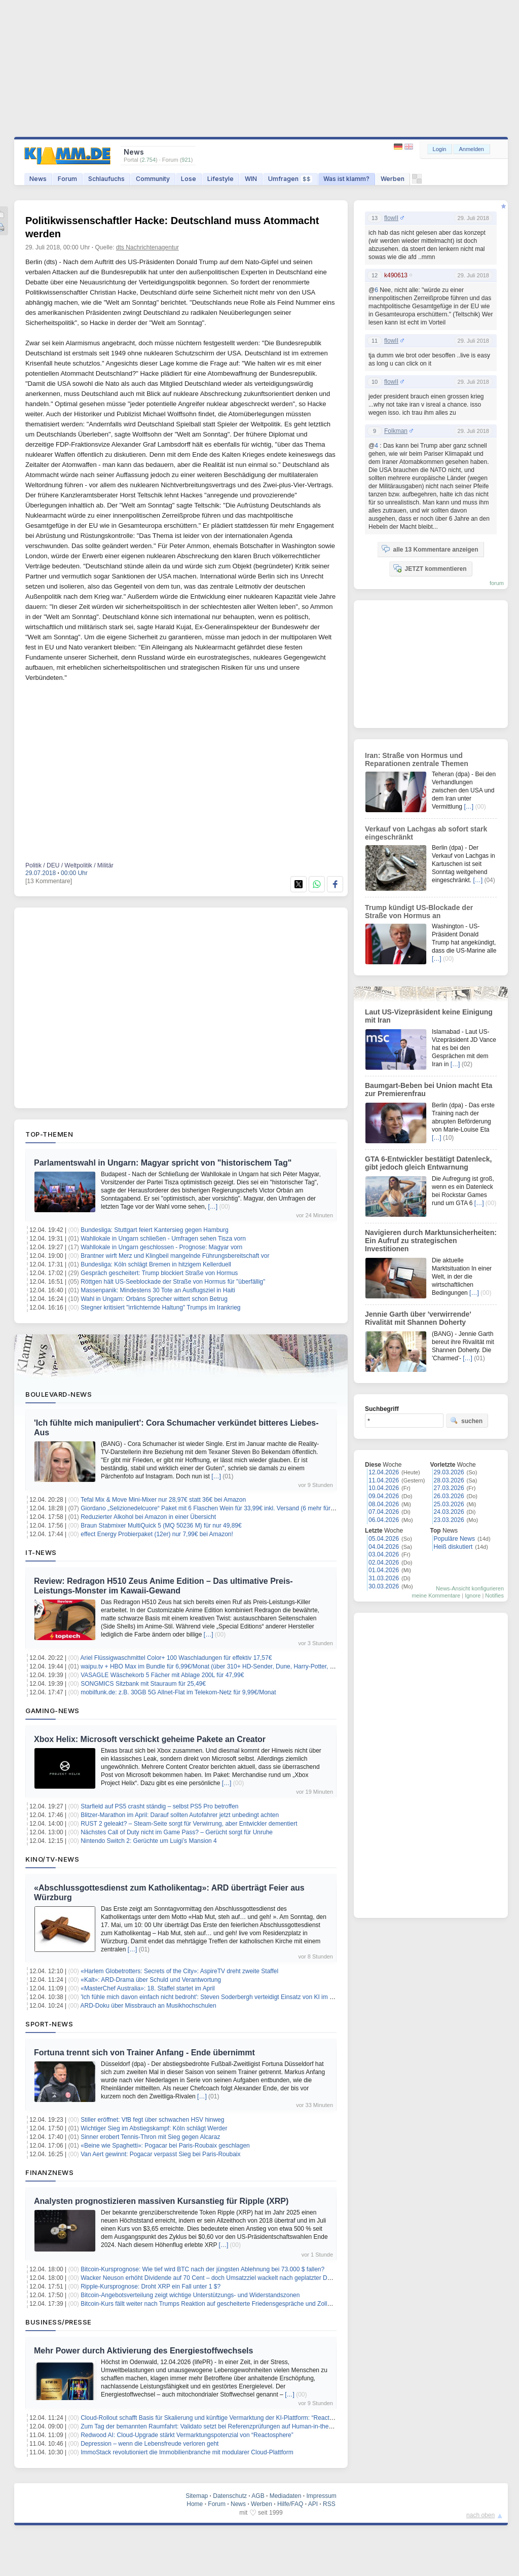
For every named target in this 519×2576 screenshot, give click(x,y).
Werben (392, 179)
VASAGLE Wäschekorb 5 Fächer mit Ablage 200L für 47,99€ (162, 1675)
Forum (67, 179)
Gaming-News (52, 1711)
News (38, 179)
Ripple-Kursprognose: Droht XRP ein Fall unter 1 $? (150, 2286)
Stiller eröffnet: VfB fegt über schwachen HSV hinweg (152, 2119)
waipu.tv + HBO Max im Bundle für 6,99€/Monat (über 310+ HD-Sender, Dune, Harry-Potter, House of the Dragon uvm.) (242, 1666)
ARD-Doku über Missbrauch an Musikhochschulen (148, 2005)
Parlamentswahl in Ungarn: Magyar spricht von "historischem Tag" (162, 1162)
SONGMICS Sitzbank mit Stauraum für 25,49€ (143, 1683)
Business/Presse (58, 2322)
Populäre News (454, 1538)
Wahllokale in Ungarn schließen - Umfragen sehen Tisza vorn (163, 1238)
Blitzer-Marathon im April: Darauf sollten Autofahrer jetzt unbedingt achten (180, 1815)
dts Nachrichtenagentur (147, 247)
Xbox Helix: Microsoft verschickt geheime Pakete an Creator (150, 1739)
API (313, 2504)
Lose (188, 179)
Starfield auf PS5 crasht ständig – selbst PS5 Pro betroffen (159, 1806)
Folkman (395, 430)
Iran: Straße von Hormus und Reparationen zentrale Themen (416, 759)
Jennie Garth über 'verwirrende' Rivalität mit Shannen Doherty (418, 1318)
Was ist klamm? (346, 179)
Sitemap (197, 2495)
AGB (257, 2495)
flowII (391, 218)
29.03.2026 (449, 1472)
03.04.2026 (383, 1554)
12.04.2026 (383, 1472)
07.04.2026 (383, 1511)
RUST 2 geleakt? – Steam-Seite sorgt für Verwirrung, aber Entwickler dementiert (189, 1823)
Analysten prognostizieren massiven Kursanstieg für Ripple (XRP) (161, 2201)
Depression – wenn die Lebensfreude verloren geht (149, 2443)
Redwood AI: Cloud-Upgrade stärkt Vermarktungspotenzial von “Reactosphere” (187, 2435)
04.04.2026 (383, 1546)
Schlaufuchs (106, 179)
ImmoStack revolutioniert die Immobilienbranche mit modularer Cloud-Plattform (187, 2452)
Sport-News (49, 2024)
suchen (466, 1421)
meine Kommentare (436, 1595)
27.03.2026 (449, 1488)
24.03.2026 (449, 1511)
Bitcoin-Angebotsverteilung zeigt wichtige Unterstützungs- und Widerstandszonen (190, 2295)
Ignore (472, 1595)
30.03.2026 (383, 1586)
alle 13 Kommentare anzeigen (430, 549)
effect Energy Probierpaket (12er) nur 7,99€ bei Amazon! (157, 1534)
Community (153, 179)
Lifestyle (220, 179)
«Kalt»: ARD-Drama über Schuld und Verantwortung (151, 1979)
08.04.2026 (383, 1504)
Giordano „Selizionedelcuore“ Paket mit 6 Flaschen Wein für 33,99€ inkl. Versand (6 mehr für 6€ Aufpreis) (222, 1508)
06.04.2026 (383, 1519)
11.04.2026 (383, 1480)
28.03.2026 (449, 1480)
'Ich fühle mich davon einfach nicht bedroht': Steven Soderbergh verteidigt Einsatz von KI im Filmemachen (223, 1997)
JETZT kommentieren (429, 568)
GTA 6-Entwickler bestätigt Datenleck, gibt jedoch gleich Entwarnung (428, 1163)
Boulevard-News (58, 1394)
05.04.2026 (383, 1538)
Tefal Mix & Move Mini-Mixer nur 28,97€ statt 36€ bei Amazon (163, 1499)
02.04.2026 (383, 1562)
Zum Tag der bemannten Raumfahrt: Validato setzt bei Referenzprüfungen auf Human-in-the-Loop (212, 2426)
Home (195, 2504)
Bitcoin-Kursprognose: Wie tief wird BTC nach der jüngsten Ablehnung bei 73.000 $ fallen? (202, 2269)
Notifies (494, 1595)
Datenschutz (230, 2495)
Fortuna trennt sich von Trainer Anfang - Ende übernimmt (144, 2052)
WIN (251, 179)
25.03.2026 (449, 1504)
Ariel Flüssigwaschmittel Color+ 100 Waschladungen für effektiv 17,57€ (176, 1657)
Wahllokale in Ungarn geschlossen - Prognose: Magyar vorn (161, 1247)
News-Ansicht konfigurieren (470, 1588)
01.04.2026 (383, 1570)
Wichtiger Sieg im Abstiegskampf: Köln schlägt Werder (154, 2128)
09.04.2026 (383, 1496)
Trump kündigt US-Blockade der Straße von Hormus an (419, 911)
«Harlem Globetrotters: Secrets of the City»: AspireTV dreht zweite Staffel (179, 1971)
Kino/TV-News (52, 1859)
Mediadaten (286, 2495)
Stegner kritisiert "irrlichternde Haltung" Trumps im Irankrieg (160, 1307)
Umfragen (290, 179)
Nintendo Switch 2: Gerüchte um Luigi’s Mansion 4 (149, 1840)
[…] (212, 1206)
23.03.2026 (449, 1519)
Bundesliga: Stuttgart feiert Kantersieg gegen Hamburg (155, 1229)
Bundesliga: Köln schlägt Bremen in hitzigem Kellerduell (156, 1264)
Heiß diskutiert (453, 1546)
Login (440, 149)
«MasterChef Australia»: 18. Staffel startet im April (148, 1988)
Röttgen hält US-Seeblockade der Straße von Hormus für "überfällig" (173, 1281)
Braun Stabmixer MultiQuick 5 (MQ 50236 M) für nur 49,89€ (161, 1525)
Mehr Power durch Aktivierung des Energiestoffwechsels (143, 2350)
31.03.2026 (383, 1578)
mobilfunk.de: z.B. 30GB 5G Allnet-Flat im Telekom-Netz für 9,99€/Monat (178, 1692)
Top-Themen (49, 1134)
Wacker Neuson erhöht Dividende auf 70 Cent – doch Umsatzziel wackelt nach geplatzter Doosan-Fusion (222, 2277)
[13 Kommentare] (48, 881)
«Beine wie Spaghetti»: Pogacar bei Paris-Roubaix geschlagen (165, 2145)
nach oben (480, 2515)
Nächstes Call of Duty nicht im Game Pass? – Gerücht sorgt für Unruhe (177, 1832)
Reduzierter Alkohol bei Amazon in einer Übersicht (148, 1516)
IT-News (41, 1552)
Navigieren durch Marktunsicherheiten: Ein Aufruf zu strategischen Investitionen (431, 1240)
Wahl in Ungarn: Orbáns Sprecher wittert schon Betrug (154, 1298)
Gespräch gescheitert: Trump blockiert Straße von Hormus (159, 1273)
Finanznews (49, 2172)
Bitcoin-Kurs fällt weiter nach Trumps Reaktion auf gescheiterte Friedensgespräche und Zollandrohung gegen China (236, 2303)
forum (497, 583)
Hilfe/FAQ (290, 2504)
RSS (329, 2504)
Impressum (321, 2495)
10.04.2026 (383, 1488)
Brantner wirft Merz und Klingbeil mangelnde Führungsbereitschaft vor (175, 1255)
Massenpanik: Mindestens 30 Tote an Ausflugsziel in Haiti (158, 1290)
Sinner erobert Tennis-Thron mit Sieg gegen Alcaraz (150, 2136)
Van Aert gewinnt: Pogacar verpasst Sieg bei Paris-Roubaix (160, 2154)
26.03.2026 (449, 1496)
